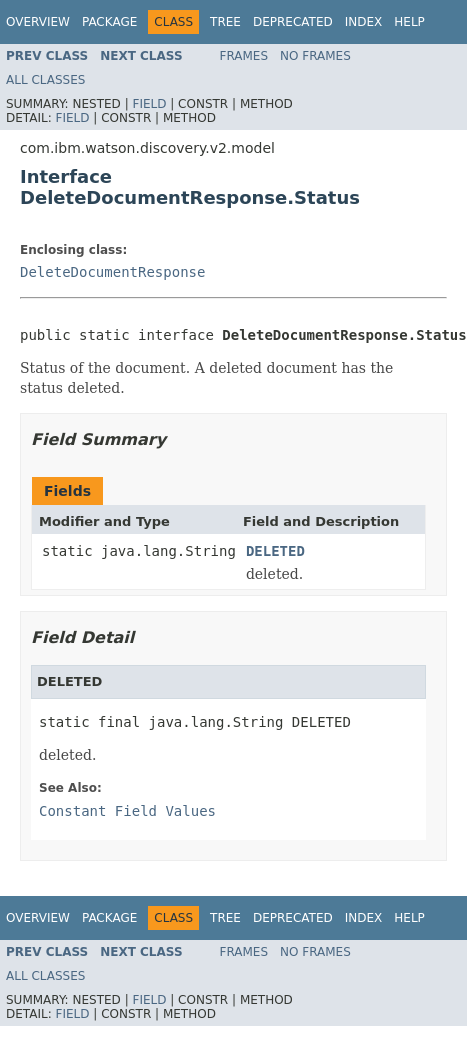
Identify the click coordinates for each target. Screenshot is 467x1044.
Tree (225, 22)
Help (409, 22)
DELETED (275, 551)
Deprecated (293, 22)
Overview (38, 22)
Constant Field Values (127, 811)
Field (149, 104)
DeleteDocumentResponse (112, 272)
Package (109, 22)
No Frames (315, 56)
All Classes (45, 80)
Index (364, 22)
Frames (244, 56)
